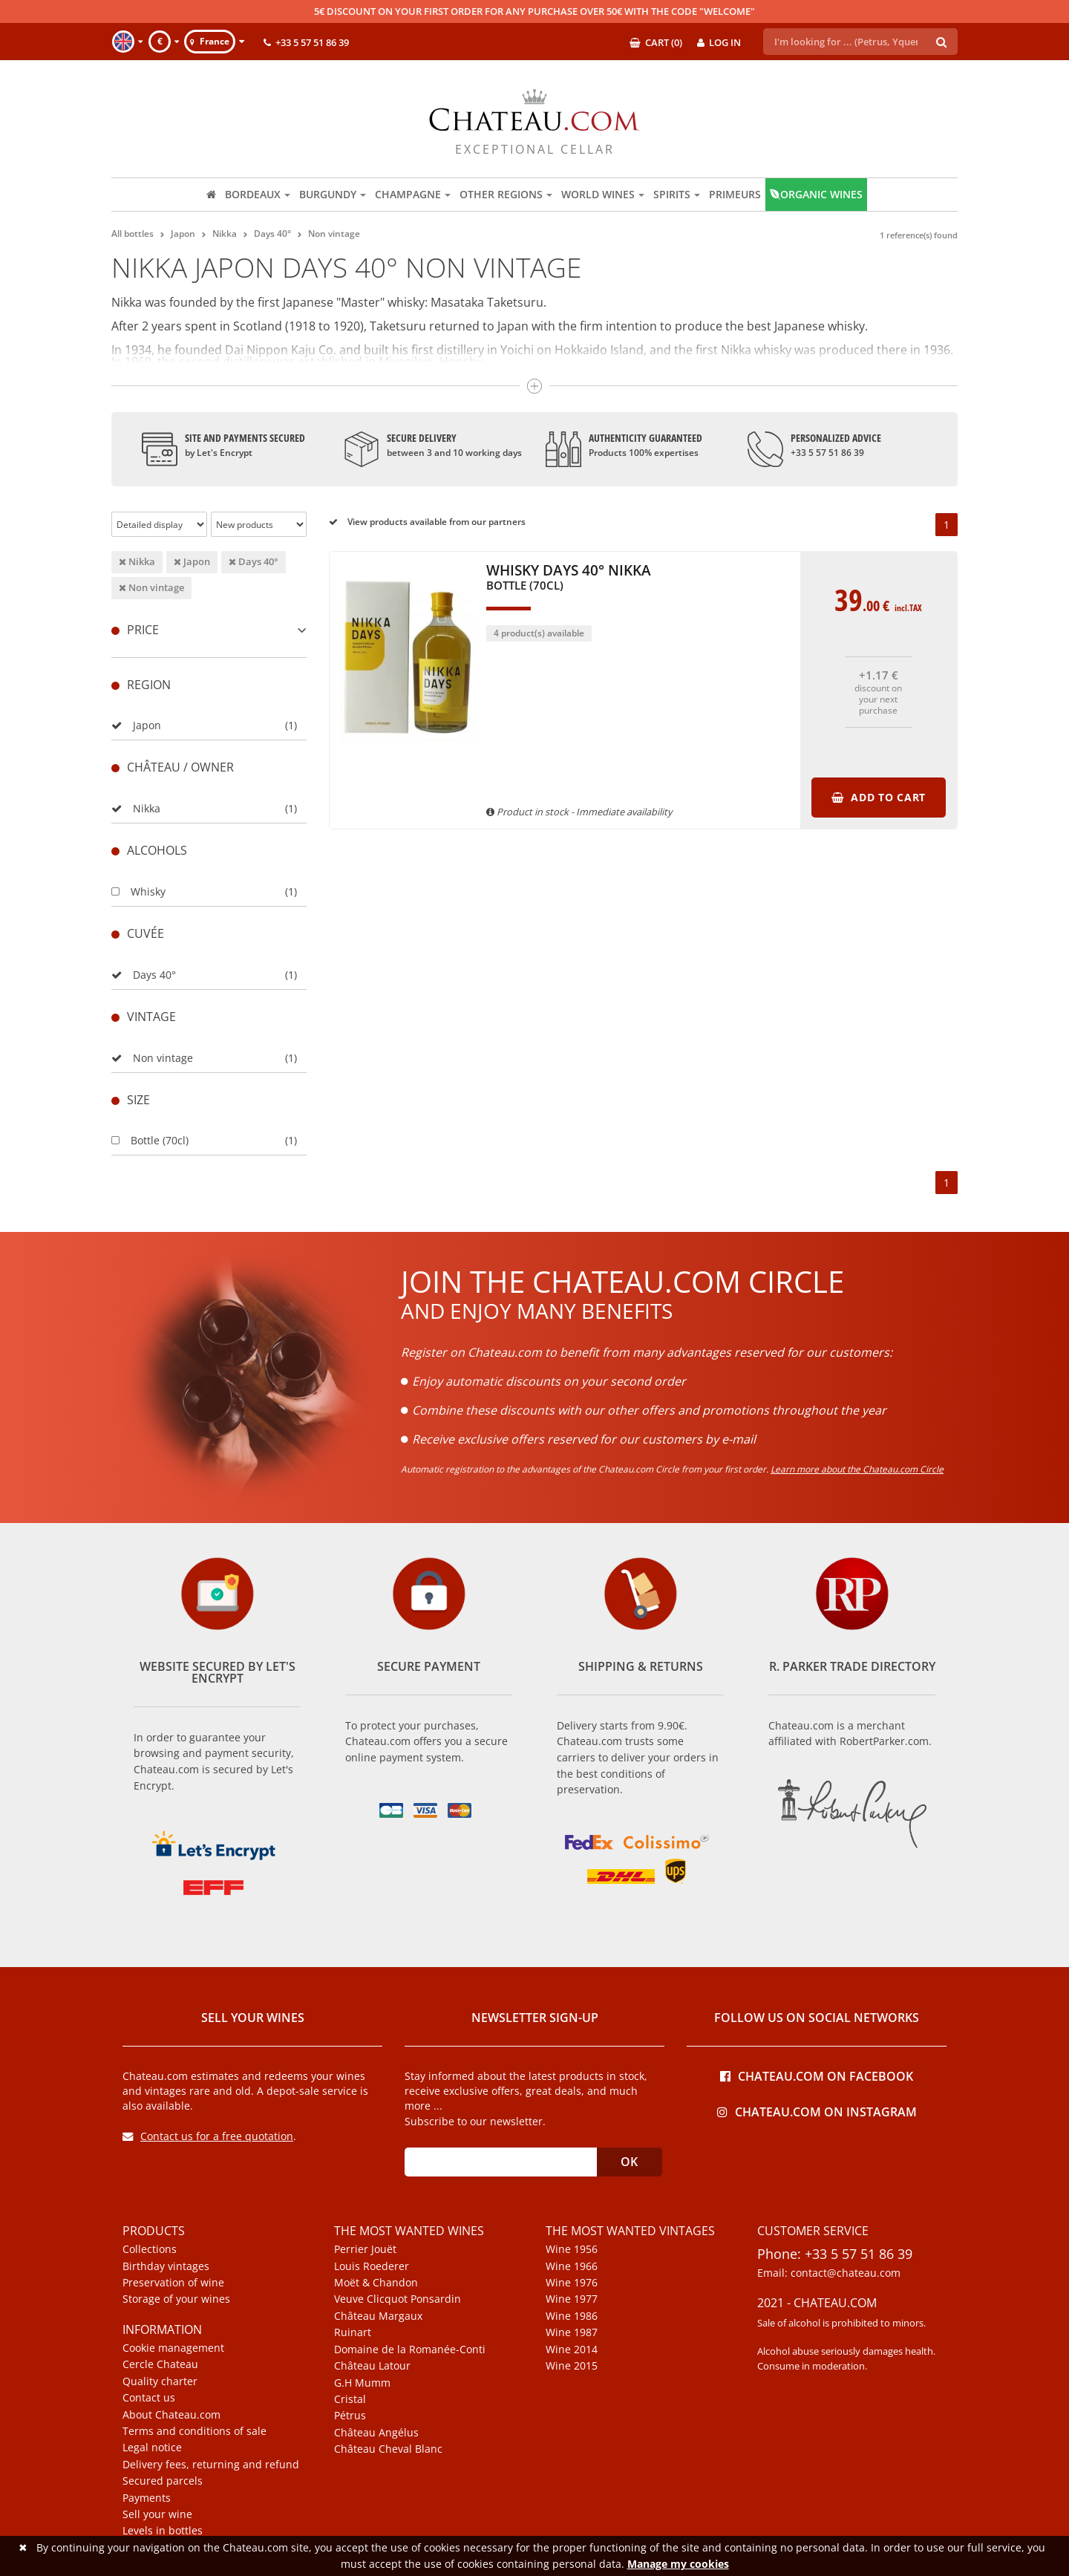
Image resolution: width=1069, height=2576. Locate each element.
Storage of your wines (176, 2299)
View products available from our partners (427, 521)
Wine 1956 (572, 2249)
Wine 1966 (572, 2266)
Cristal (350, 2399)
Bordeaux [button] (257, 194)
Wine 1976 (572, 2282)
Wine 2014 (572, 2349)
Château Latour (372, 2366)
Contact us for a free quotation (207, 2136)
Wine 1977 (572, 2299)
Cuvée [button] (137, 933)
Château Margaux (378, 2316)
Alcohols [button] (149, 850)
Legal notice (152, 2447)
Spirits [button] (676, 194)
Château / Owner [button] (172, 767)
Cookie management (173, 2348)
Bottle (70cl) (150, 1140)
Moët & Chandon (376, 2282)
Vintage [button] (143, 1016)
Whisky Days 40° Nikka (568, 578)
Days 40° (253, 561)
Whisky (138, 891)
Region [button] (141, 684)
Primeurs (735, 194)
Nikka (137, 561)
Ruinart (352, 2332)
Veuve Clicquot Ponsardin (397, 2299)
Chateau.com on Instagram (817, 2111)
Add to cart (878, 797)
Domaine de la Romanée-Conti (410, 2349)
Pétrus (350, 2415)
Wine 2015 (572, 2366)
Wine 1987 (572, 2332)
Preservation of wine (173, 2282)
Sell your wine (157, 2514)
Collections (149, 2249)
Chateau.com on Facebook (816, 2075)
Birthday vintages (165, 2266)
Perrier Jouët (365, 2249)
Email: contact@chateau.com (828, 2273)
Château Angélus (376, 2432)
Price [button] (209, 630)
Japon (192, 561)
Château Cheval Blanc (388, 2449)
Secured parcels (162, 2481)
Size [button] (130, 1100)
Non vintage (151, 587)
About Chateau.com (171, 2415)
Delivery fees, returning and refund (210, 2464)
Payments (146, 2498)
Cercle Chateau (160, 2364)
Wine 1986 (572, 2316)
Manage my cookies (678, 2564)
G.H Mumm (362, 2383)
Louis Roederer (371, 2266)
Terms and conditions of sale (194, 2431)
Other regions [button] (506, 194)
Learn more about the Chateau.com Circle (857, 1469)
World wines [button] (602, 194)
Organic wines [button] (816, 194)
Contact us (148, 2398)
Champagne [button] (413, 194)
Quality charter (159, 2381)
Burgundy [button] (332, 194)
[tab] (209, 630)
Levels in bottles (162, 2531)
